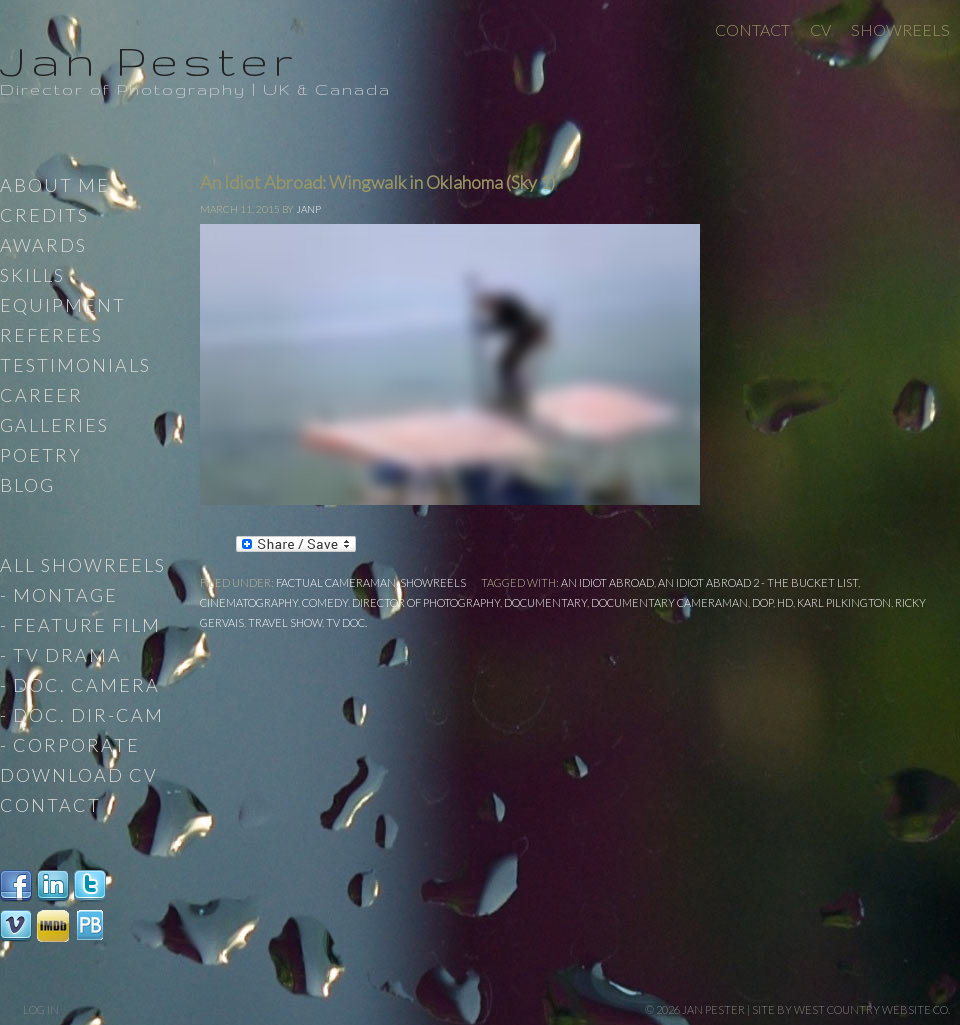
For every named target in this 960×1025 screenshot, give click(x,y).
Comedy (325, 602)
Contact (752, 29)
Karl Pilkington (844, 602)
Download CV (79, 775)
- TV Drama (61, 655)
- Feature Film (80, 625)
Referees (51, 335)
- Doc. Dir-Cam (82, 715)
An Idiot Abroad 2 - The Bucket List (758, 582)
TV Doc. (346, 622)
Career (41, 395)
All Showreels (83, 565)
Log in (41, 1009)
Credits (44, 215)
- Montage (59, 595)
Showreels (900, 29)
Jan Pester (149, 60)
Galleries (54, 425)
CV (820, 29)
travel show (285, 622)
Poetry (41, 455)
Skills (32, 275)
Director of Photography (426, 602)
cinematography (249, 602)
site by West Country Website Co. (851, 1009)
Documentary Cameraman (669, 602)
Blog (27, 485)
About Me (55, 185)
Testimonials (75, 365)
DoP (762, 602)
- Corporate (70, 745)
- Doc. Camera (80, 685)
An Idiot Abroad (607, 582)
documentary (545, 602)
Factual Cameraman (336, 582)
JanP (308, 209)
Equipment (63, 305)
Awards (43, 245)
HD (785, 602)
